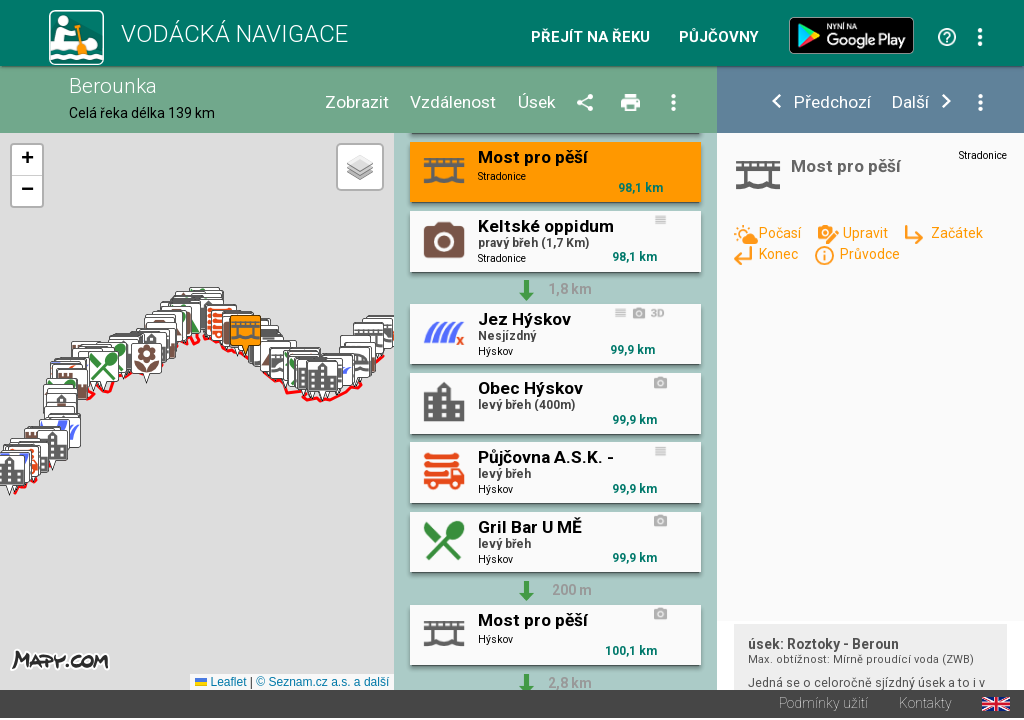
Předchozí (832, 102)
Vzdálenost (453, 102)
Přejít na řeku (590, 37)
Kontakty (925, 706)
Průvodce (870, 254)
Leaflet (220, 684)
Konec (780, 254)
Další (910, 102)
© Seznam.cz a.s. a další (322, 684)
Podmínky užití (823, 706)
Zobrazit (357, 102)
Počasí (781, 233)
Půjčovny (719, 37)
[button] (52, 451)
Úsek (537, 102)
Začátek (957, 233)
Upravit (867, 233)
